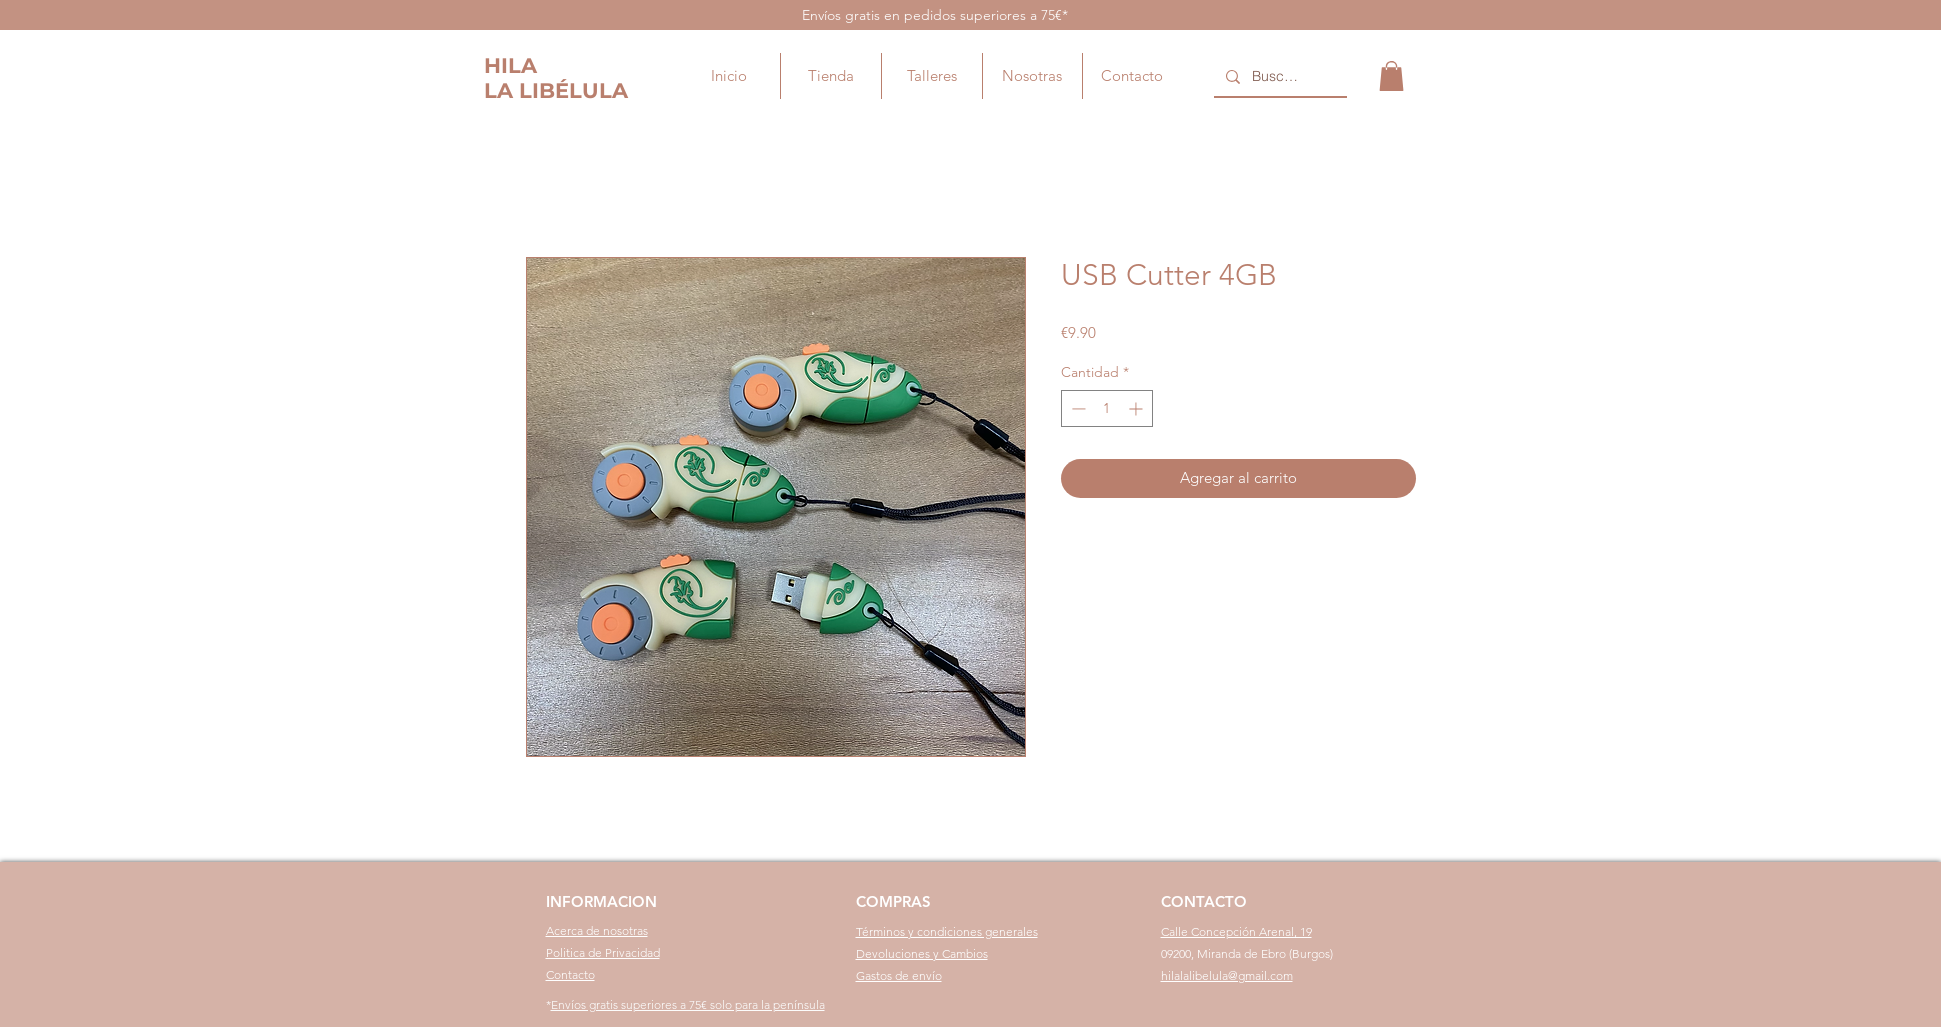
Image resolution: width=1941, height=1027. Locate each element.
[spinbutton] (1107, 408)
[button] (1391, 76)
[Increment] (1137, 408)
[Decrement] (1076, 408)
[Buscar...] (1278, 77)
